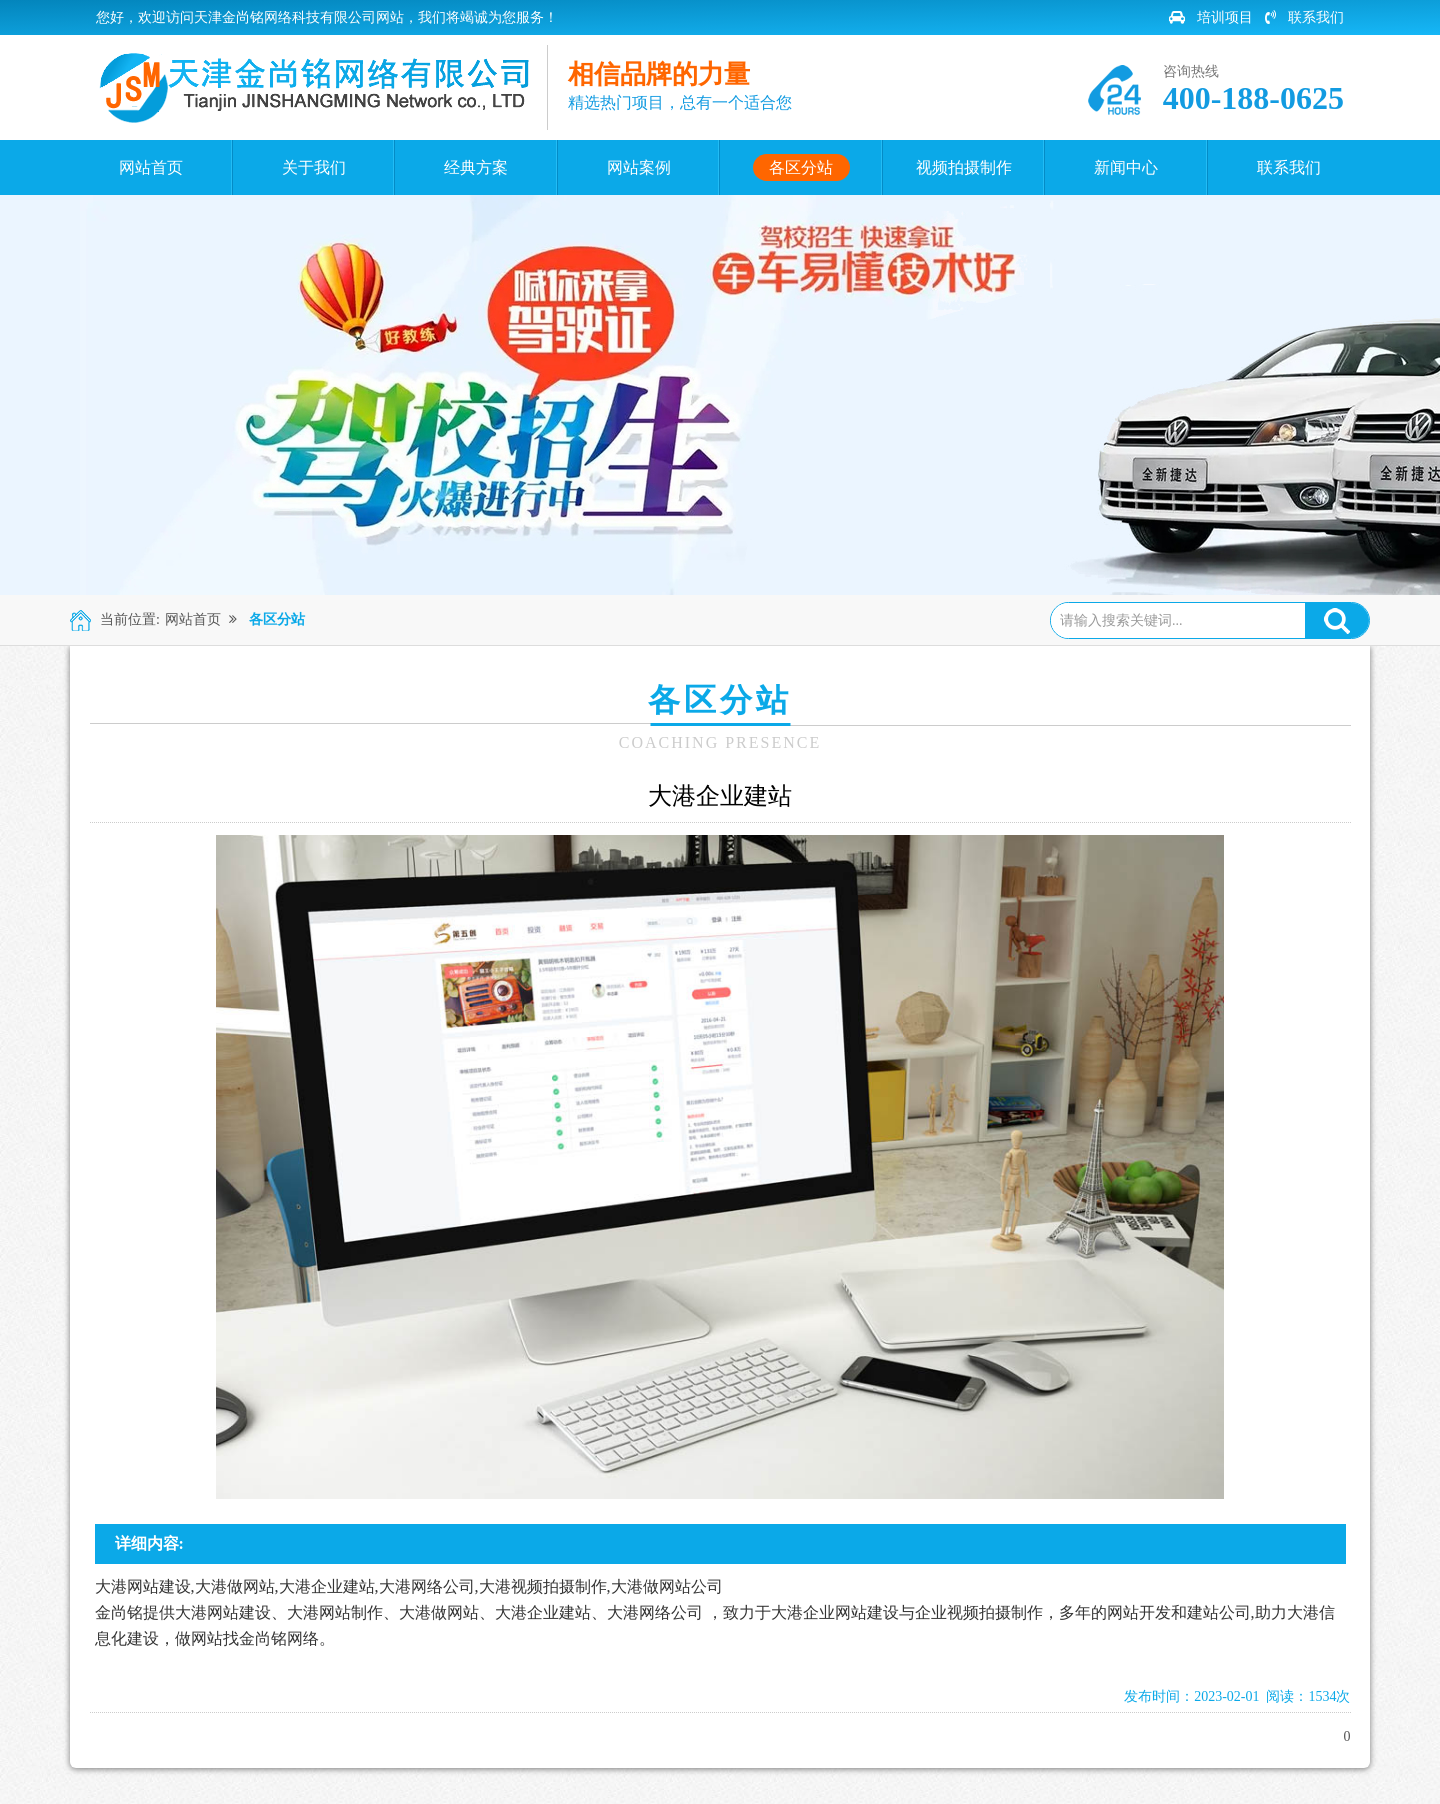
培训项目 (1211, 17)
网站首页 (193, 619)
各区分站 (277, 619)
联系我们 (1304, 17)
